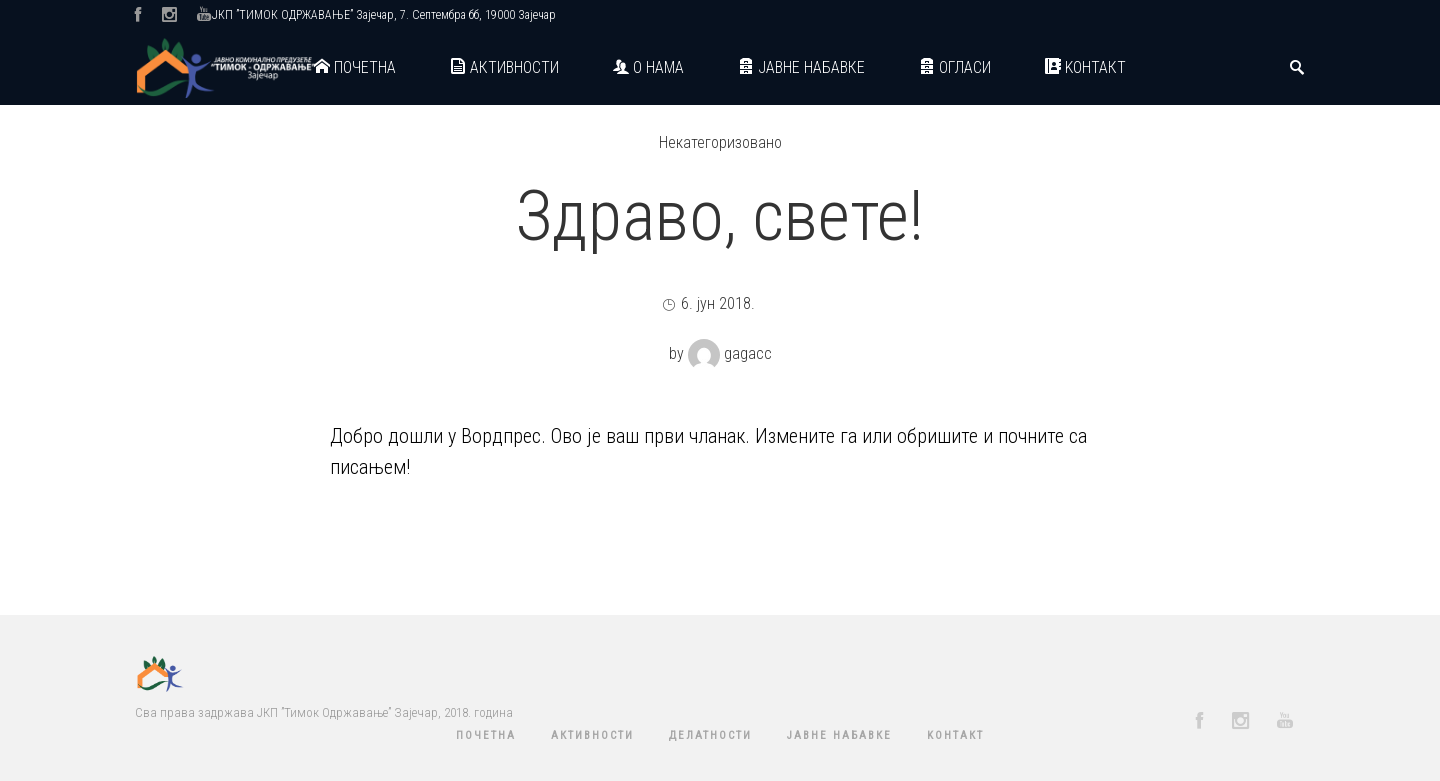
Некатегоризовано (720, 142)
